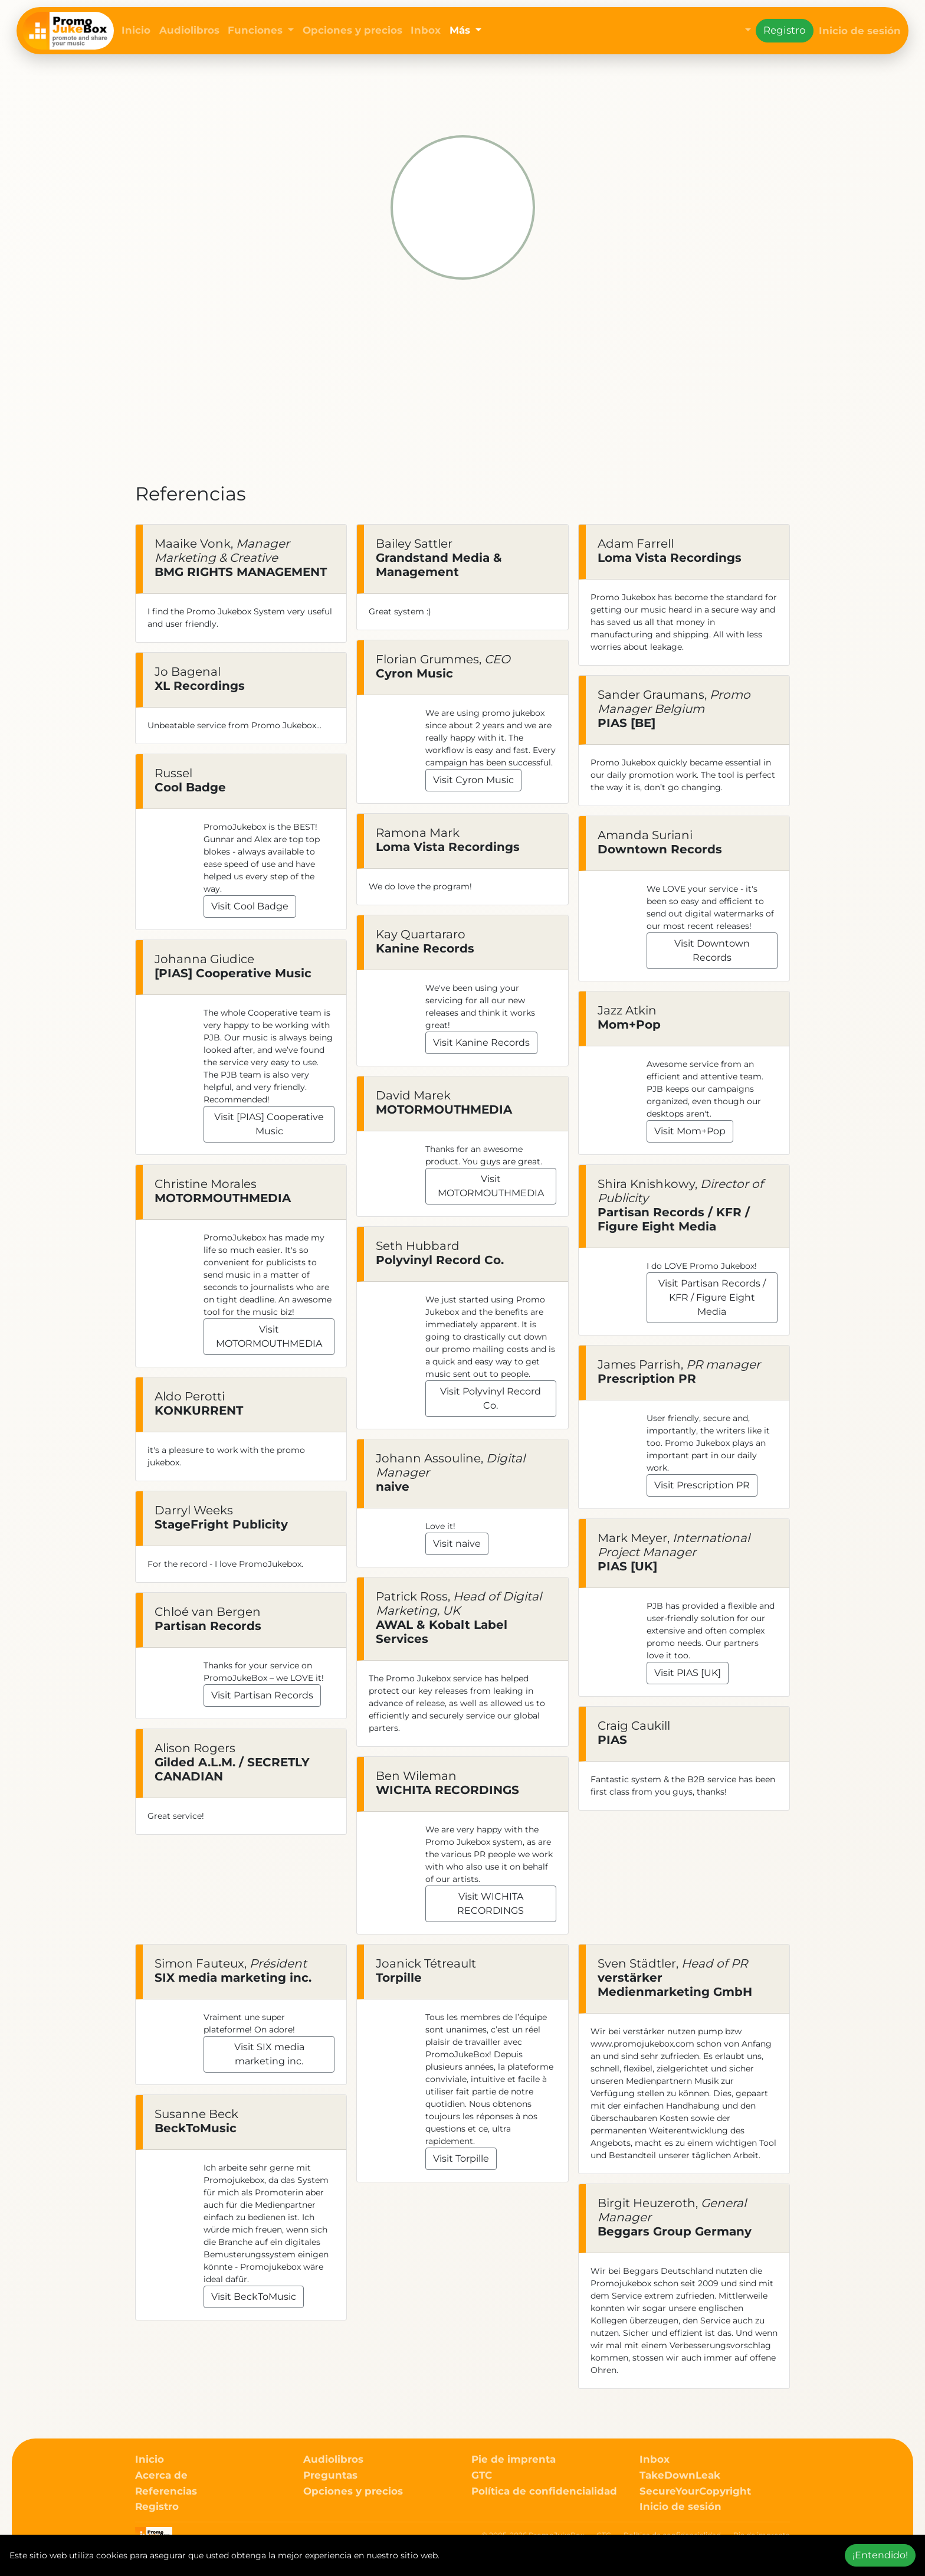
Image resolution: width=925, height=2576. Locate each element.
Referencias (166, 2491)
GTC (481, 2475)
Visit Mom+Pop (690, 1131)
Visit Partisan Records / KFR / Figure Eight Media (712, 1297)
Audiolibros (189, 30)
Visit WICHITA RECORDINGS (490, 1903)
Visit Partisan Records (262, 1695)
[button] (739, 31)
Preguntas (330, 2475)
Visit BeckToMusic (253, 2296)
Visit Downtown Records (712, 950)
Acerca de (161, 2475)
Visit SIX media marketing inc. (269, 2054)
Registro (784, 30)
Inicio (136, 30)
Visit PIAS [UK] (687, 1672)
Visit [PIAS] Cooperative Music (269, 1124)
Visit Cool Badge (249, 906)
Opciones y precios (352, 30)
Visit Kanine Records (481, 1042)
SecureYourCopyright (695, 2491)
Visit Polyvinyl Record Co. (490, 1398)
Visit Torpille (461, 2158)
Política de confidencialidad (544, 2491)
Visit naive (457, 1543)
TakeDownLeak (679, 2475)
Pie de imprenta (513, 2459)
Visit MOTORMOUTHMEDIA (269, 1336)
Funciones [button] (257, 30)
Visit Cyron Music (473, 779)
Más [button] (461, 30)
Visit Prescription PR (702, 1485)
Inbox (426, 30)
